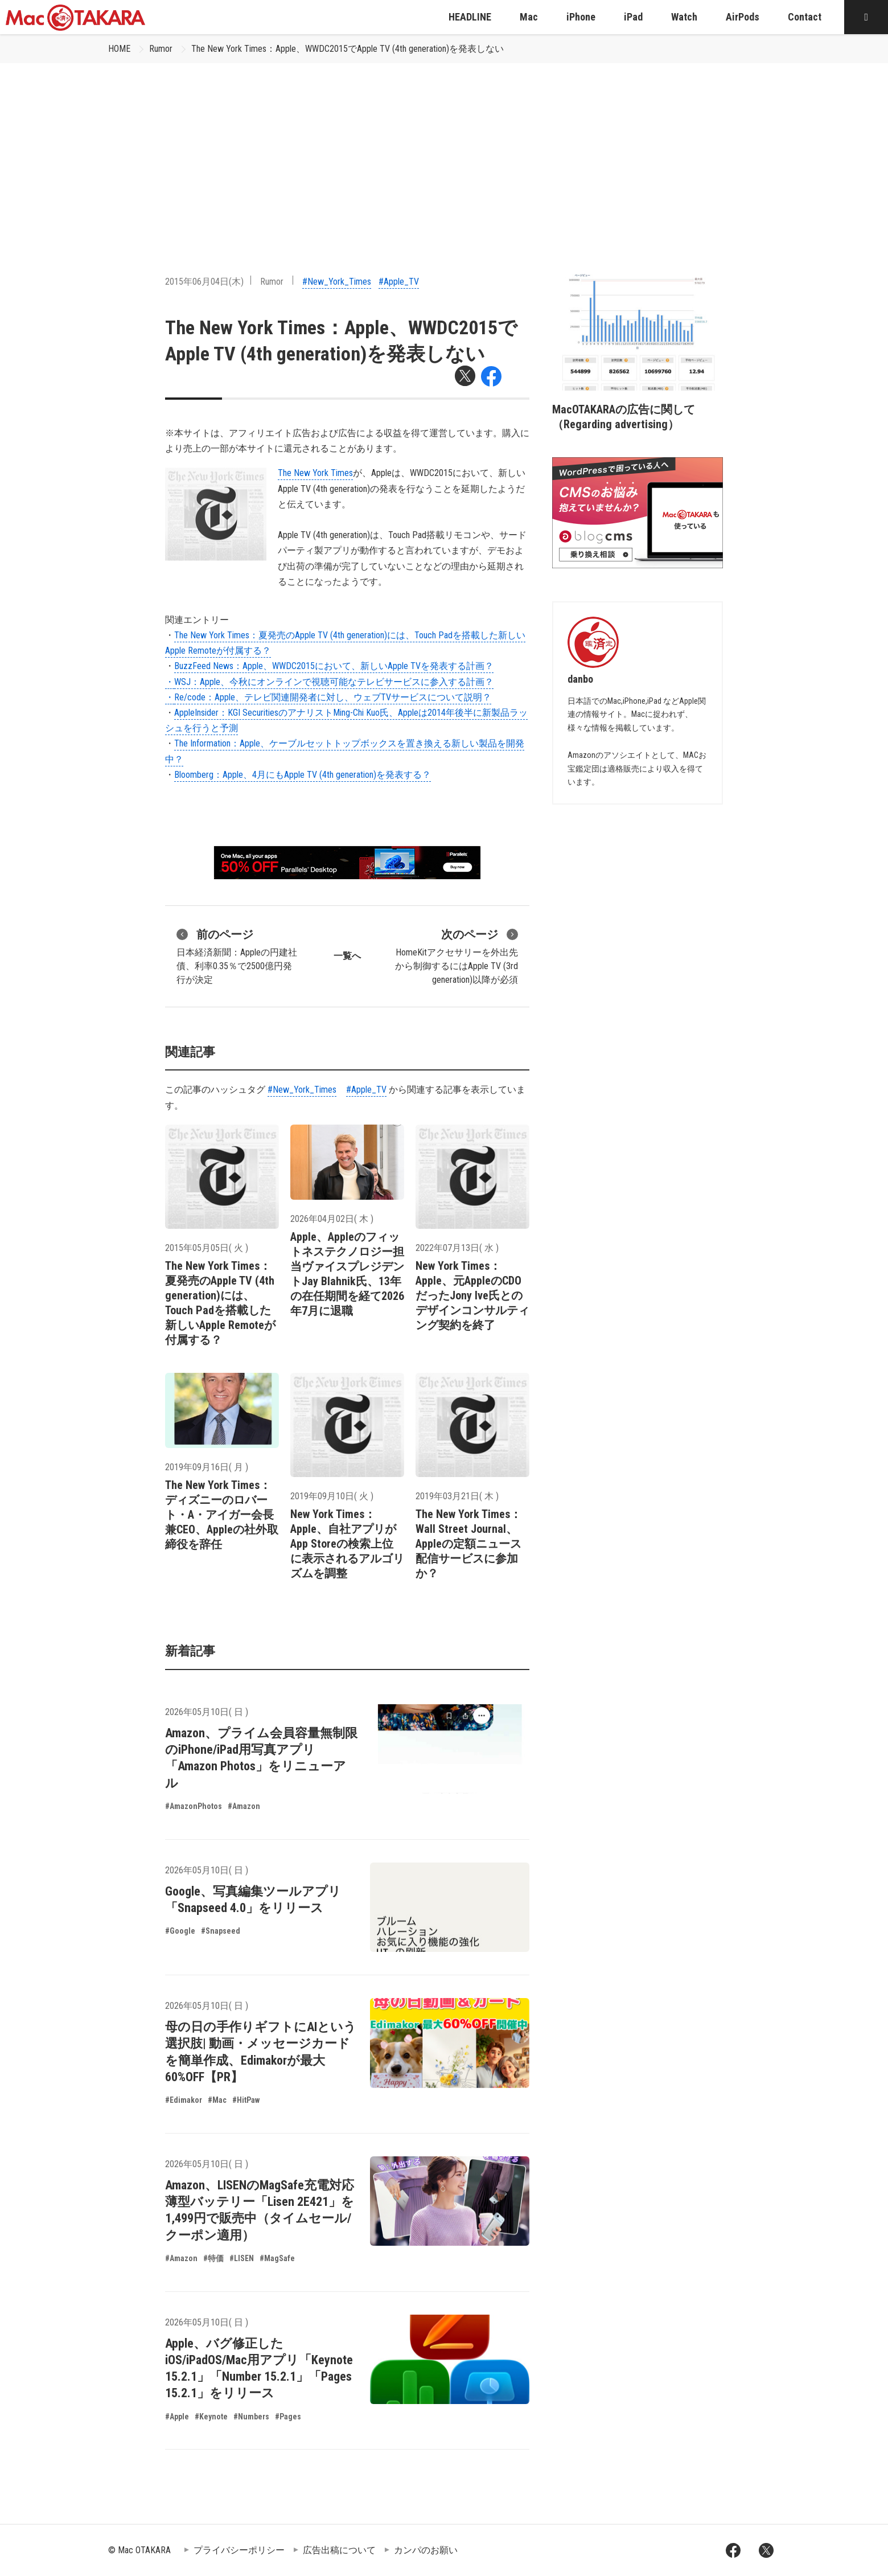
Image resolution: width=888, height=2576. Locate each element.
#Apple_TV (399, 281)
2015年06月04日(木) (204, 281)
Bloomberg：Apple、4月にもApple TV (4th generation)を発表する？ (302, 774)
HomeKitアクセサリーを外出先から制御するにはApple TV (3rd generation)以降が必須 (456, 955)
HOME (119, 48)
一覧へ (347, 955)
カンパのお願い (426, 2550)
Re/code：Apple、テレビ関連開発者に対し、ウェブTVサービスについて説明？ (332, 697)
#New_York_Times (336, 281)
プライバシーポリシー (239, 2550)
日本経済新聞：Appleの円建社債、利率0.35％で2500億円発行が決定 (236, 955)
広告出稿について (339, 2550)
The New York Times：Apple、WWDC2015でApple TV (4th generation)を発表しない (347, 48)
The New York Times (315, 472)
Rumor (160, 48)
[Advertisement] (444, 148)
